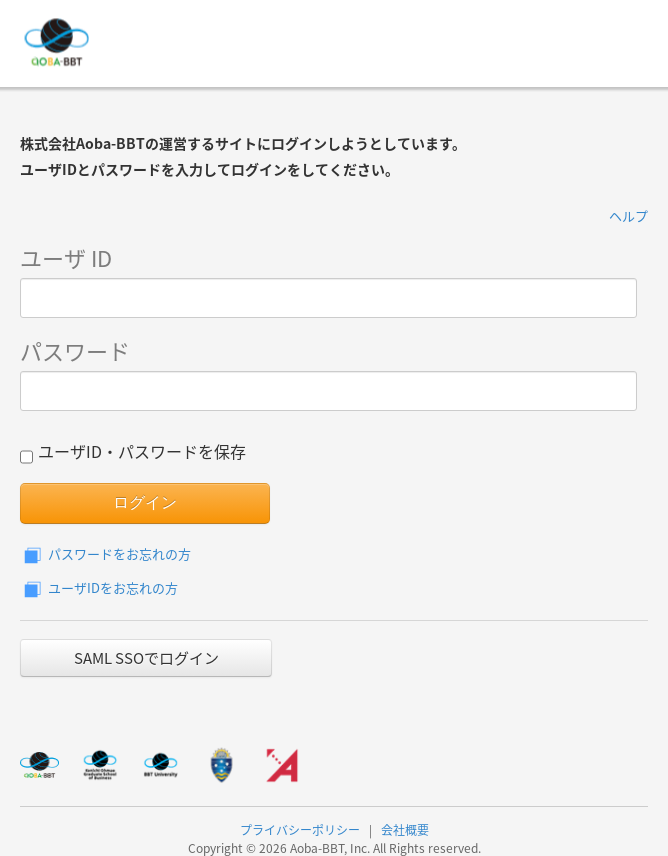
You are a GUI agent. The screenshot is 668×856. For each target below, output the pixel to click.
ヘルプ (628, 215)
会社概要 (405, 830)
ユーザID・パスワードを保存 (133, 454)
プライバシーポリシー (300, 830)
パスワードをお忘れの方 (105, 553)
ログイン (145, 502)
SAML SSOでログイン (146, 658)
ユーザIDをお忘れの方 (99, 587)
